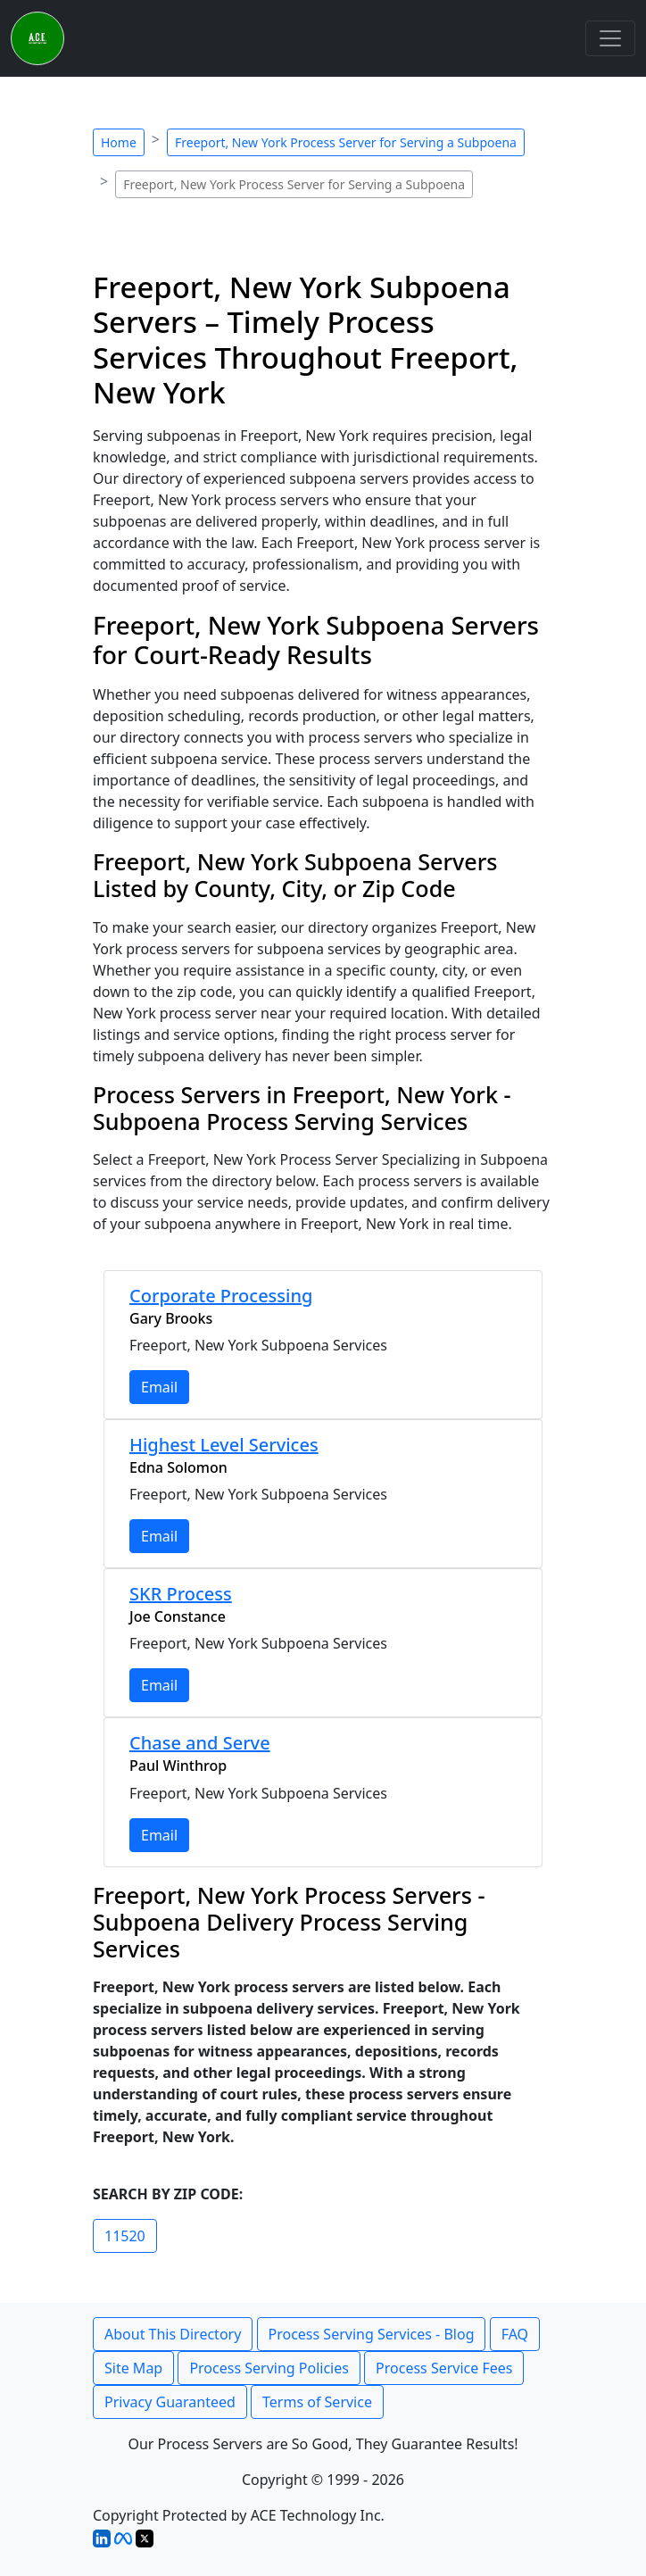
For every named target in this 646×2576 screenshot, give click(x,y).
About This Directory (172, 2334)
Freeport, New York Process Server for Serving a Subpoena (346, 142)
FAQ (514, 2334)
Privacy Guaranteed (170, 2402)
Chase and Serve (199, 1743)
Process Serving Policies (269, 2368)
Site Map (133, 2368)
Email (159, 1387)
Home (119, 142)
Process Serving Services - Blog (372, 2334)
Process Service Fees (444, 2368)
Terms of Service (317, 2402)
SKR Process (180, 1594)
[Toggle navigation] (610, 38)
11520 (124, 2236)
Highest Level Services (224, 1445)
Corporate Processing (220, 1296)
